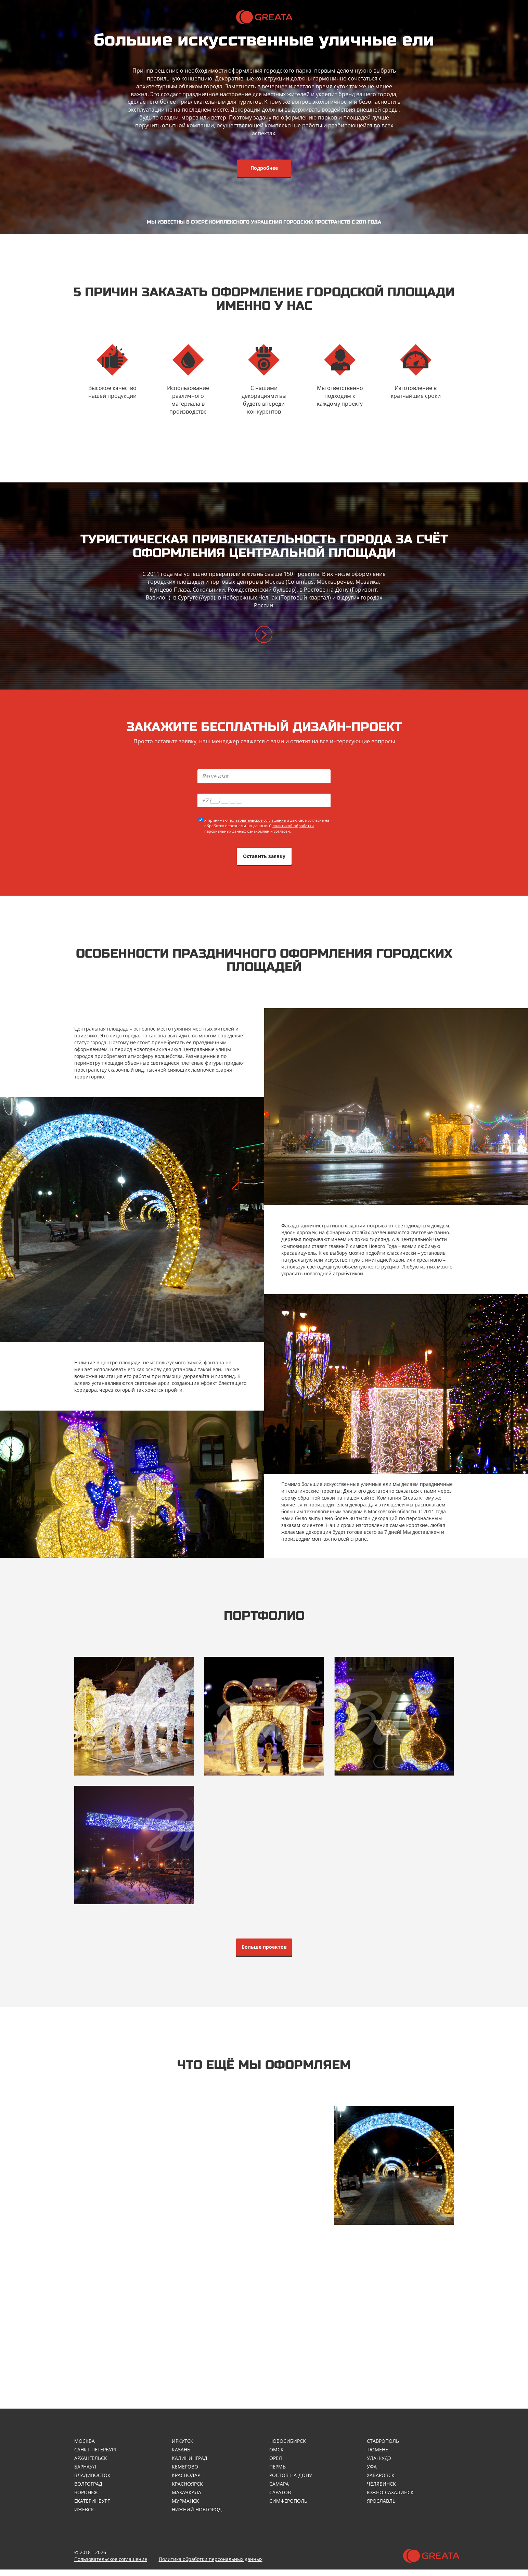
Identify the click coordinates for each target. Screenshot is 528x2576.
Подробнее (264, 168)
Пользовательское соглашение (110, 2565)
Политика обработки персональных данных (210, 2565)
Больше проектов (264, 1951)
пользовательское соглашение (257, 821)
